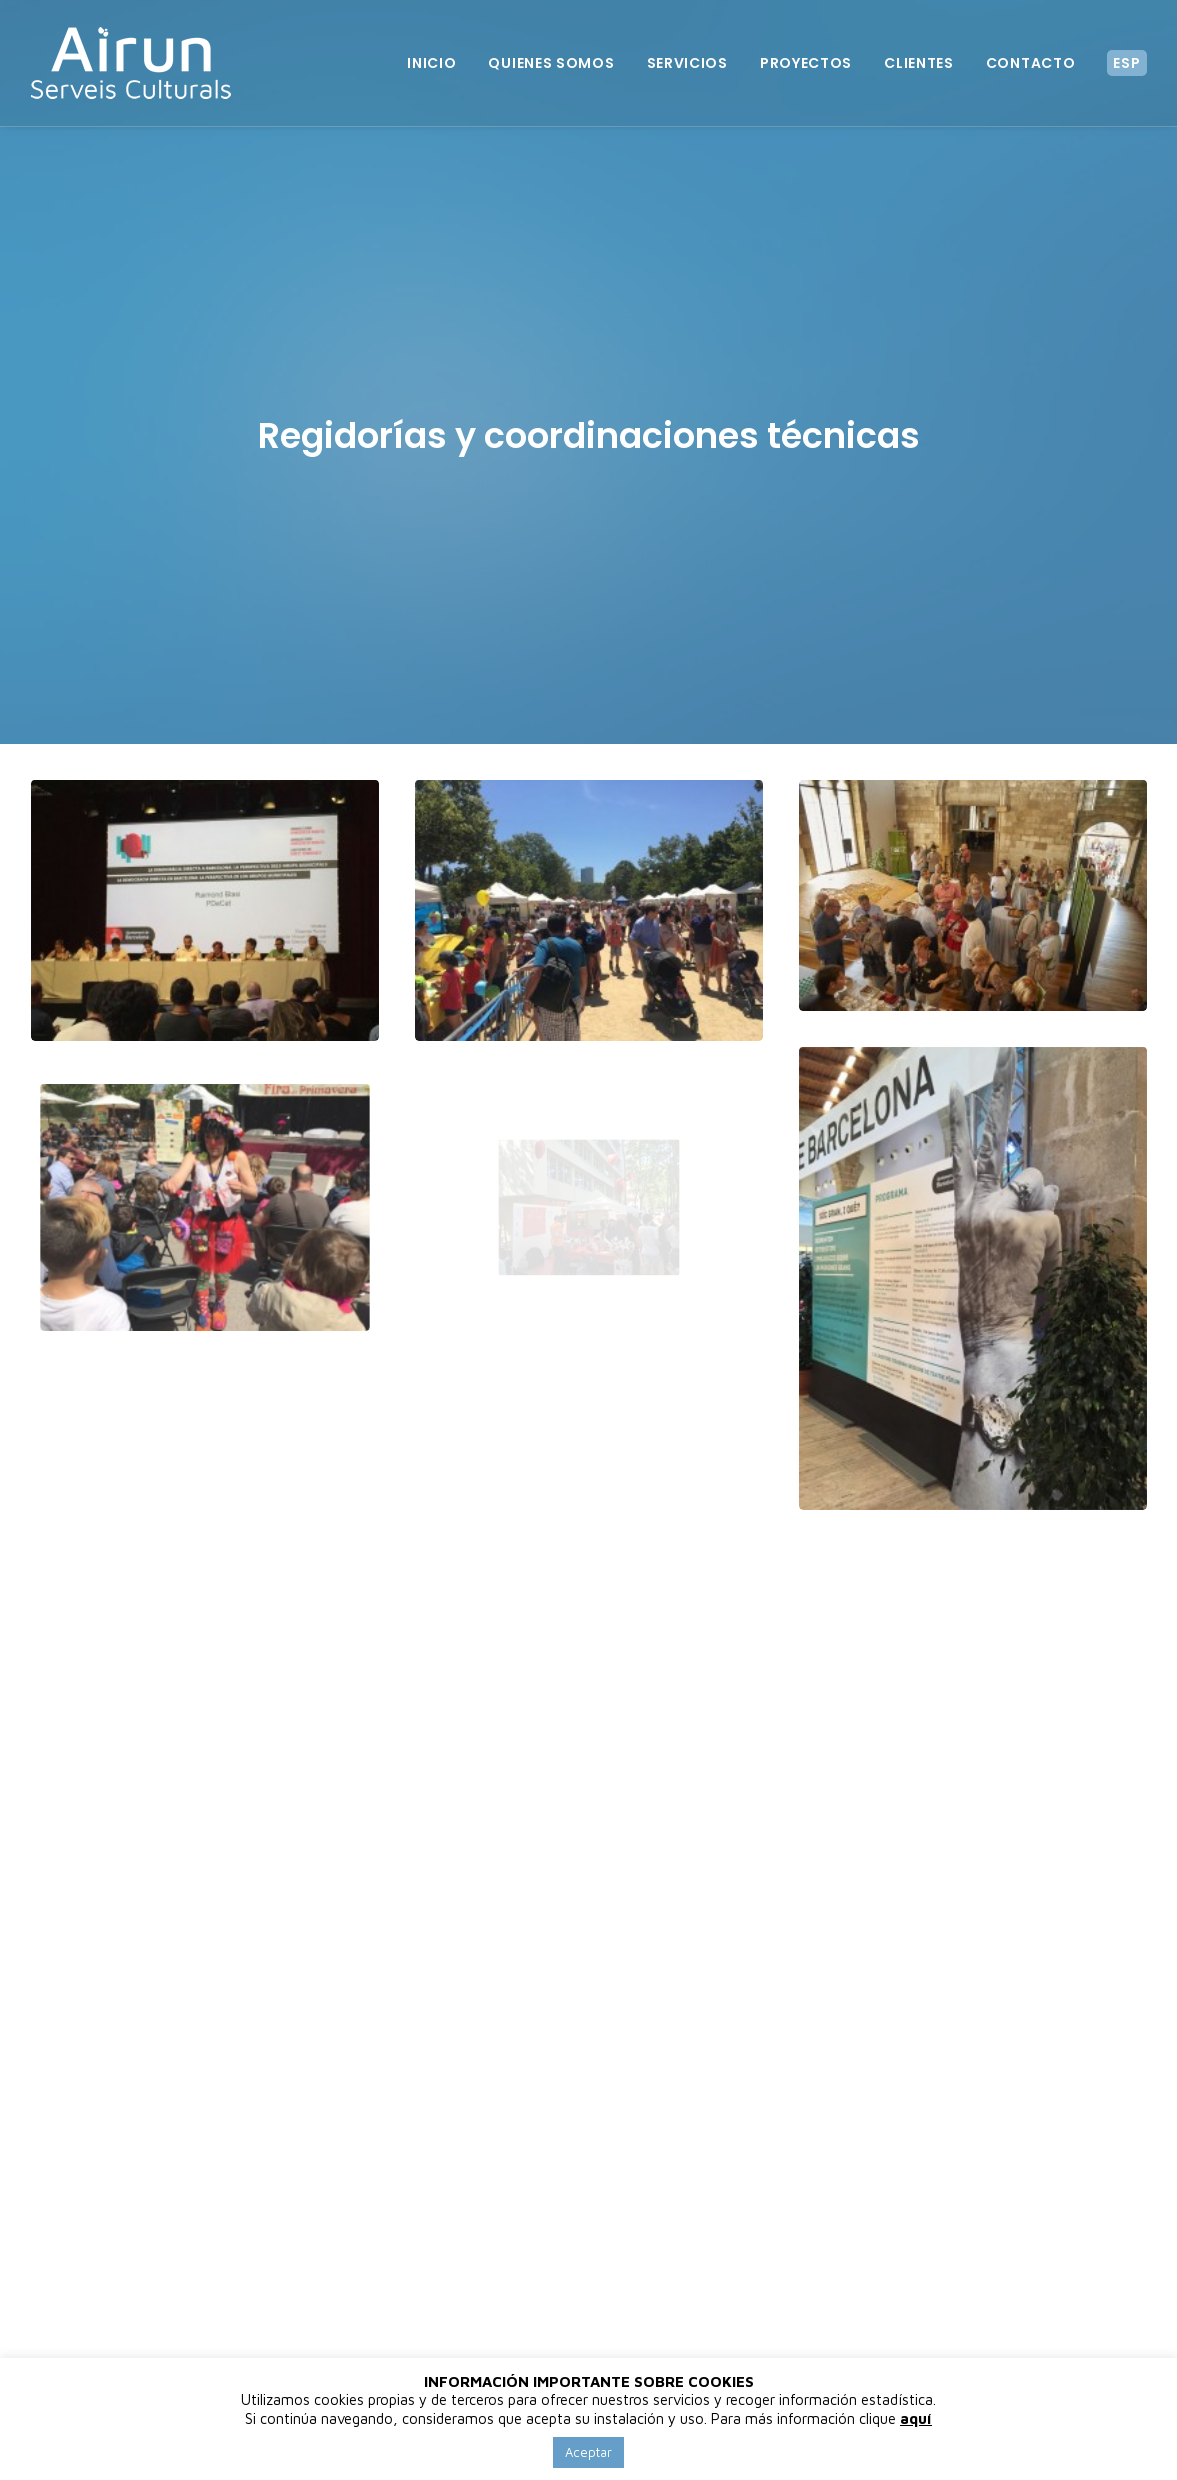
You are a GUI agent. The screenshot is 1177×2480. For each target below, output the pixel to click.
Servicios (687, 63)
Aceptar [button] (588, 2452)
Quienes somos (551, 63)
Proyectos (806, 63)
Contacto (1031, 63)
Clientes (919, 63)
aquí (916, 2418)
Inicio (431, 63)
